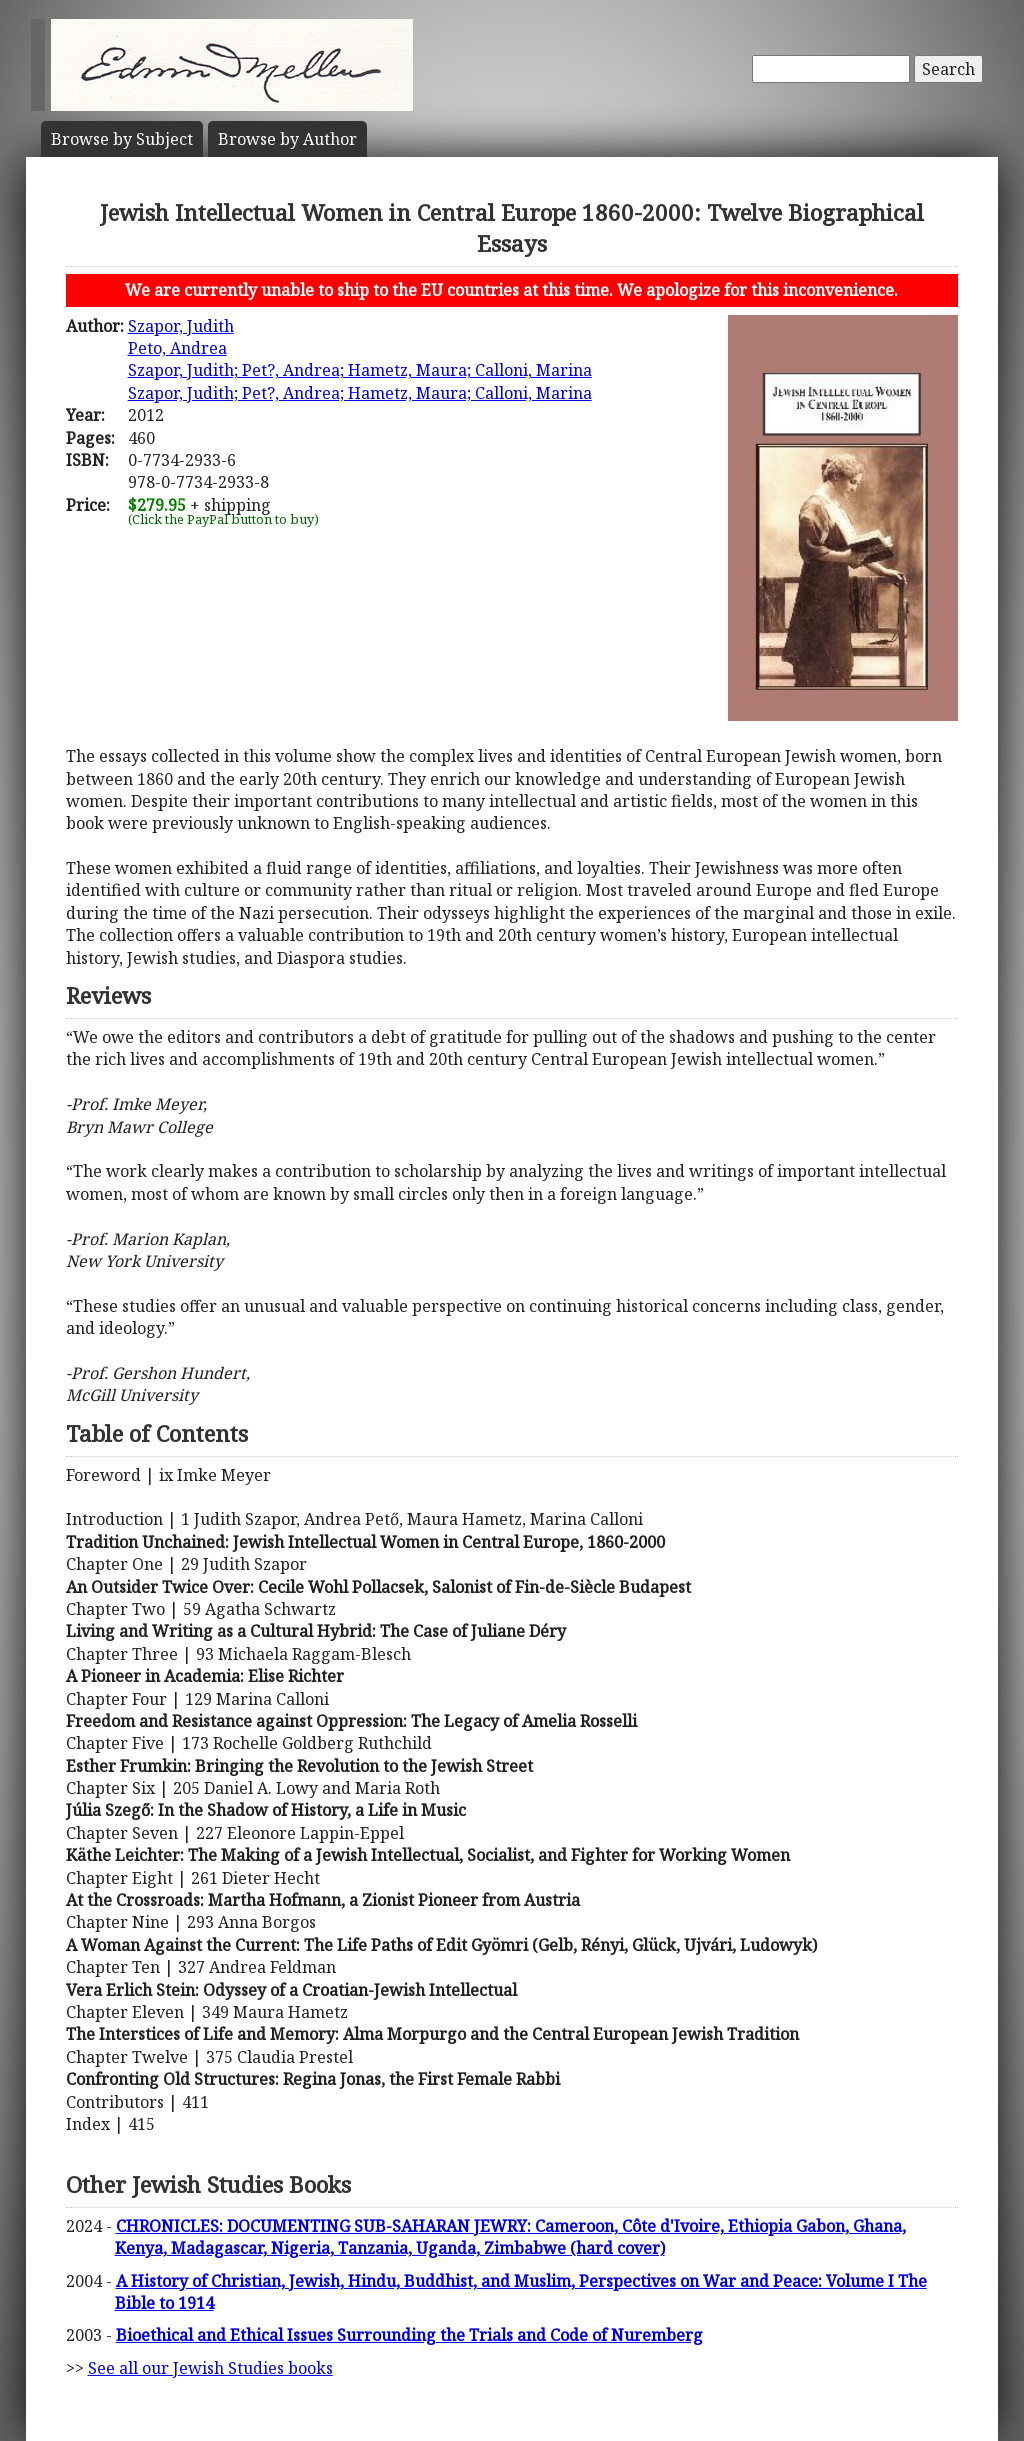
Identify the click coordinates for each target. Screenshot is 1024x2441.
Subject (122, 139)
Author (287, 139)
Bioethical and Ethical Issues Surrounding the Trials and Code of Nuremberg (409, 2335)
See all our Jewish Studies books (210, 2368)
